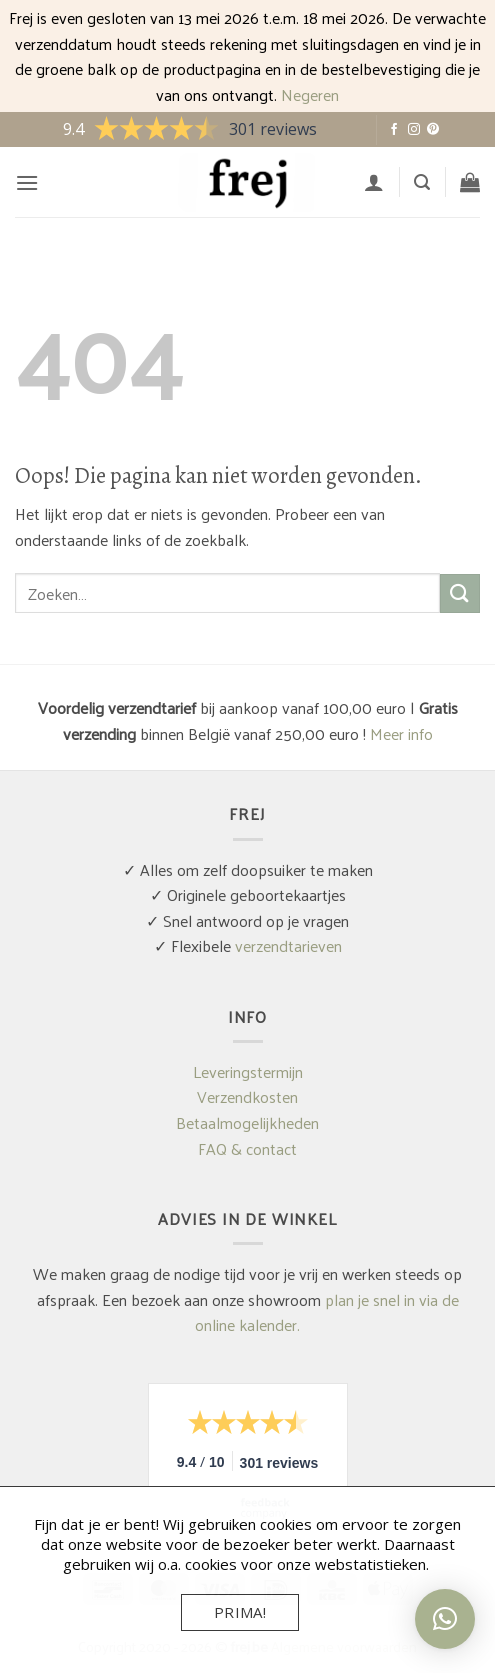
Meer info (401, 733)
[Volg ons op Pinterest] (433, 130)
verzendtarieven (288, 945)
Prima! (240, 1612)
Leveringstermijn (248, 1071)
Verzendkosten (247, 1096)
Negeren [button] (310, 94)
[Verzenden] (460, 593)
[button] (27, 182)
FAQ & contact (247, 1148)
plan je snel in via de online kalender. (327, 1312)
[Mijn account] (374, 182)
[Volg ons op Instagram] (414, 130)
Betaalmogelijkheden (247, 1122)
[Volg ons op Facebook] (394, 130)
